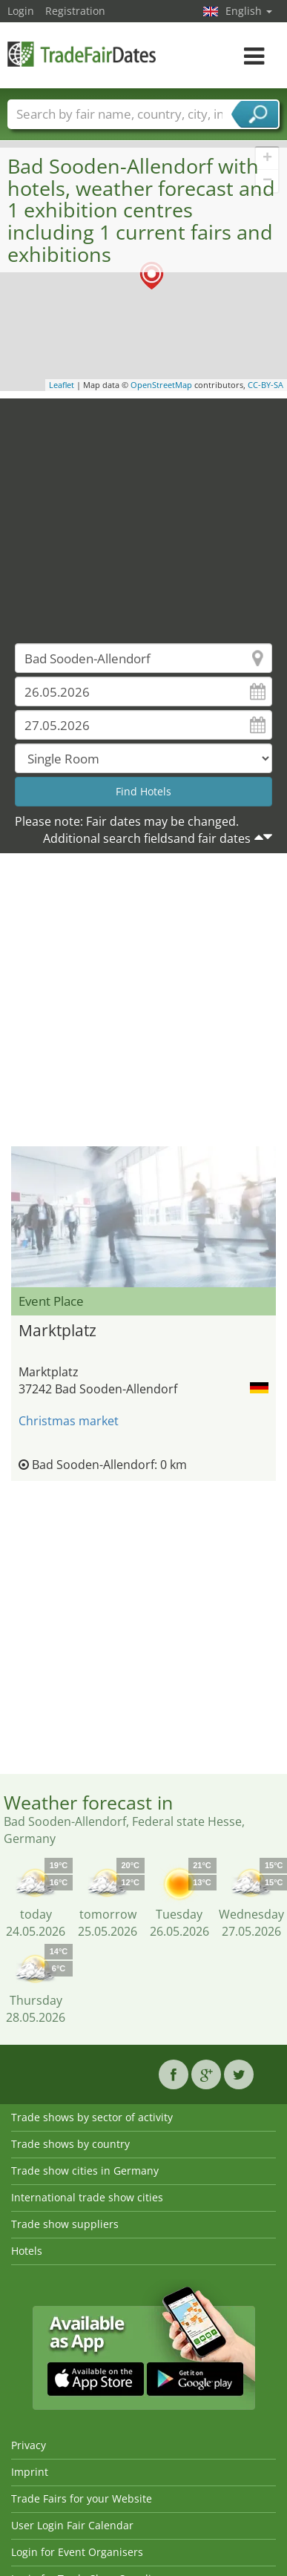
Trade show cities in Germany (85, 2170)
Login (20, 11)
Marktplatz (57, 1330)
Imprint (29, 2472)
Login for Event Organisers (77, 2552)
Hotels (26, 2251)
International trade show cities (87, 2197)
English (248, 11)
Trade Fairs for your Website (81, 2498)
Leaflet (61, 384)
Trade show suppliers (65, 2224)
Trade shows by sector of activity (92, 2117)
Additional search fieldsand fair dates (147, 838)
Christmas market (69, 1421)
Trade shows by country (70, 2144)
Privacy (28, 2445)
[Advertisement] (139, 510)
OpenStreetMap (161, 384)
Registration (75, 11)
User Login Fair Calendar (72, 2525)
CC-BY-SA (265, 384)
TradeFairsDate (81, 53)
